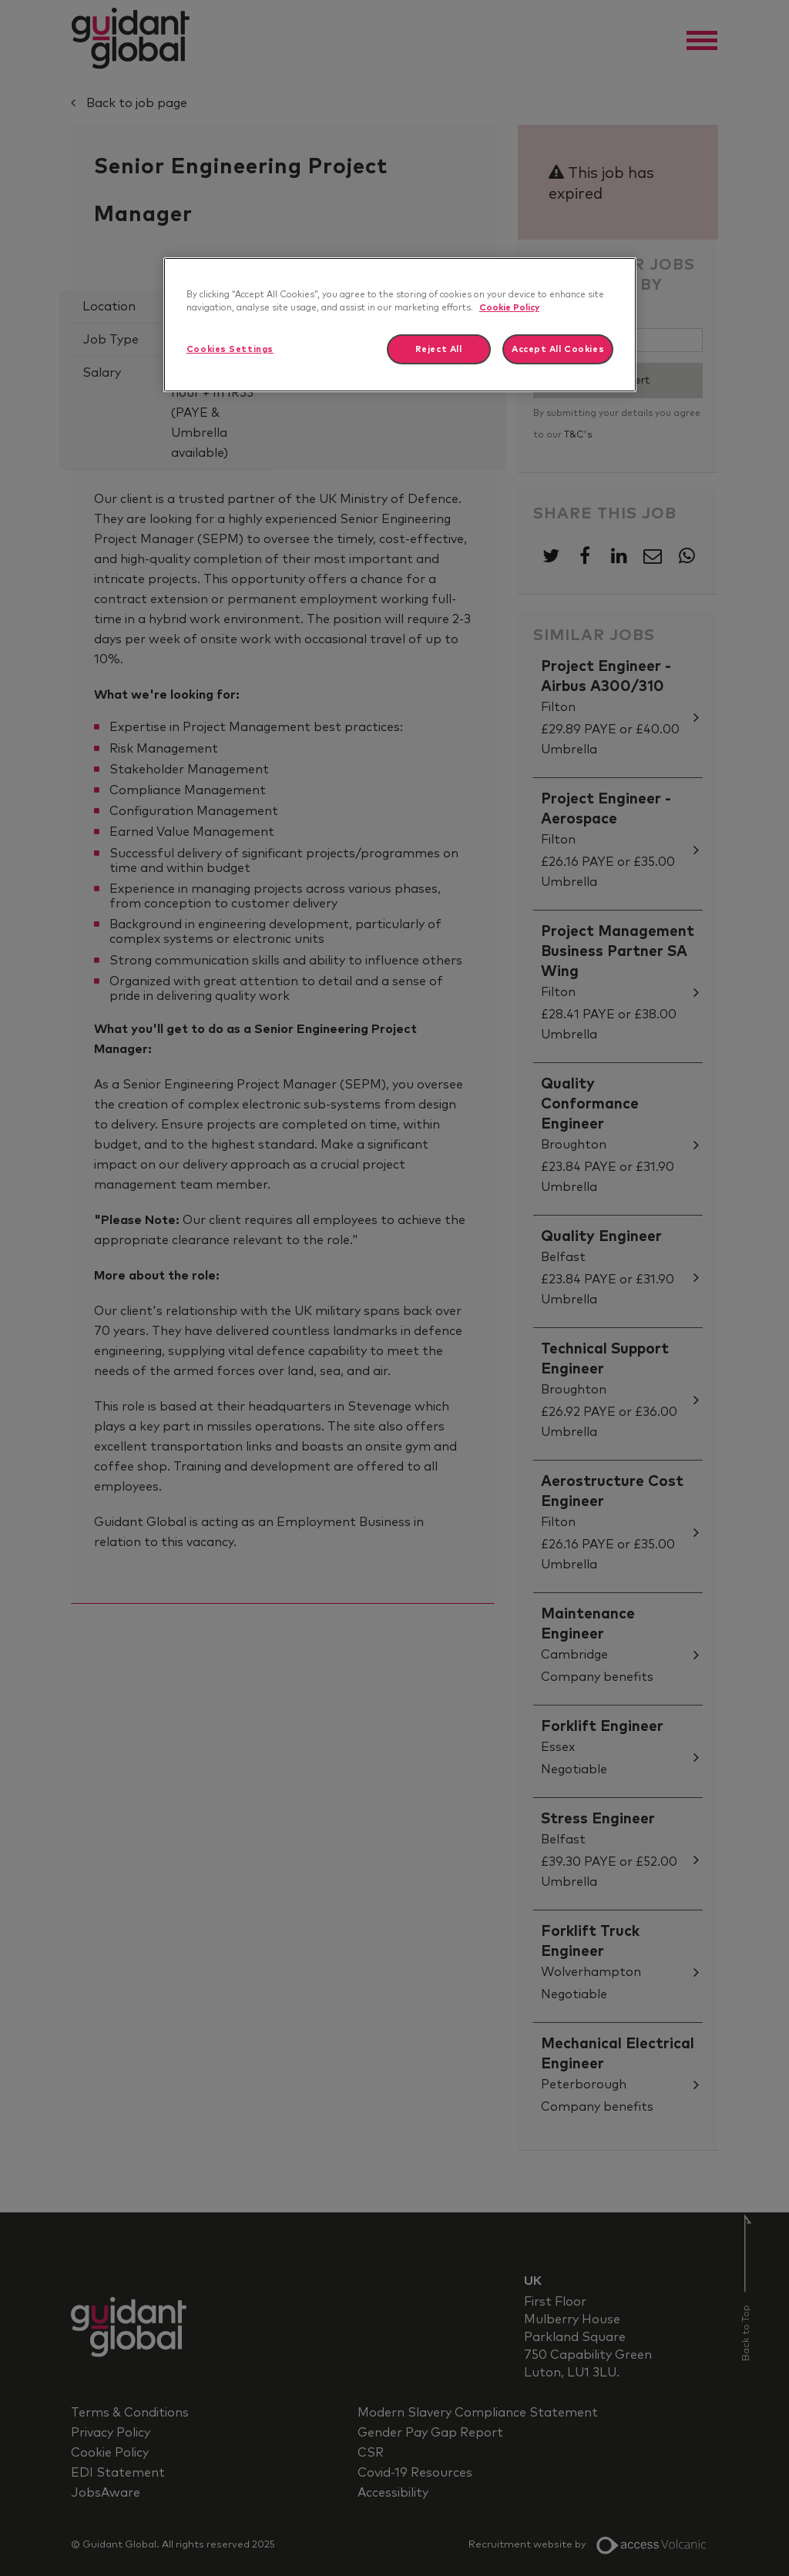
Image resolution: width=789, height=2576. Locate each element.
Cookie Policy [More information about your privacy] (509, 308)
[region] (399, 324)
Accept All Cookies (558, 349)
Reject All (438, 349)
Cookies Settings (230, 349)
